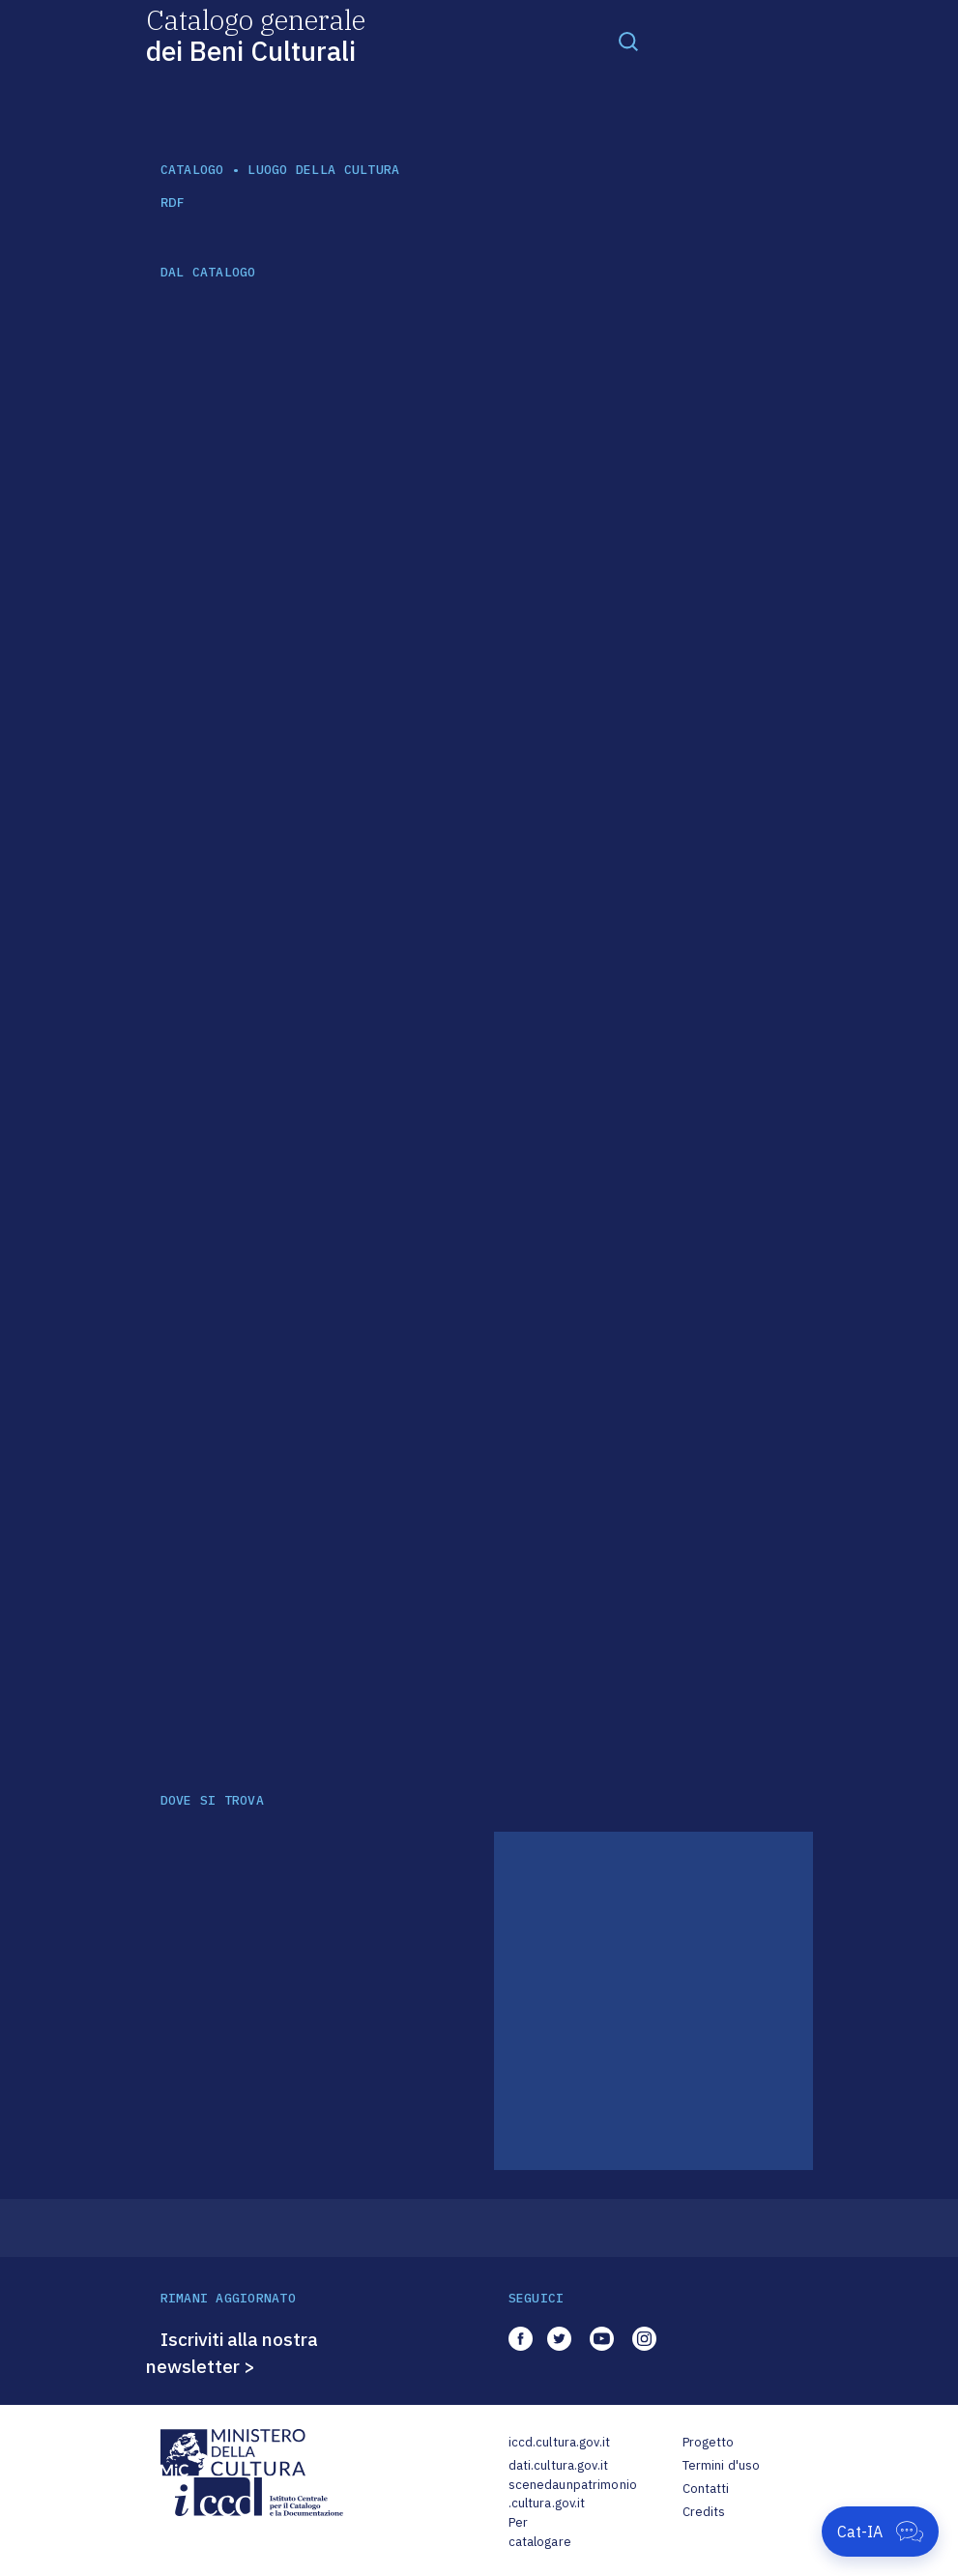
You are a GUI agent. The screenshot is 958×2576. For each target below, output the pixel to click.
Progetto (708, 2442)
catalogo (192, 169)
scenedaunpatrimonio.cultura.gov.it (572, 2494)
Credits (704, 2512)
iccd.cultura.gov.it (559, 2442)
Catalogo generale (255, 34)
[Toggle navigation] (628, 40)
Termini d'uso (721, 2465)
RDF (172, 202)
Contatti (706, 2488)
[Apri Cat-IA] (880, 2531)
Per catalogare (539, 2532)
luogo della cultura (323, 169)
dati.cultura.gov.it (558, 2465)
